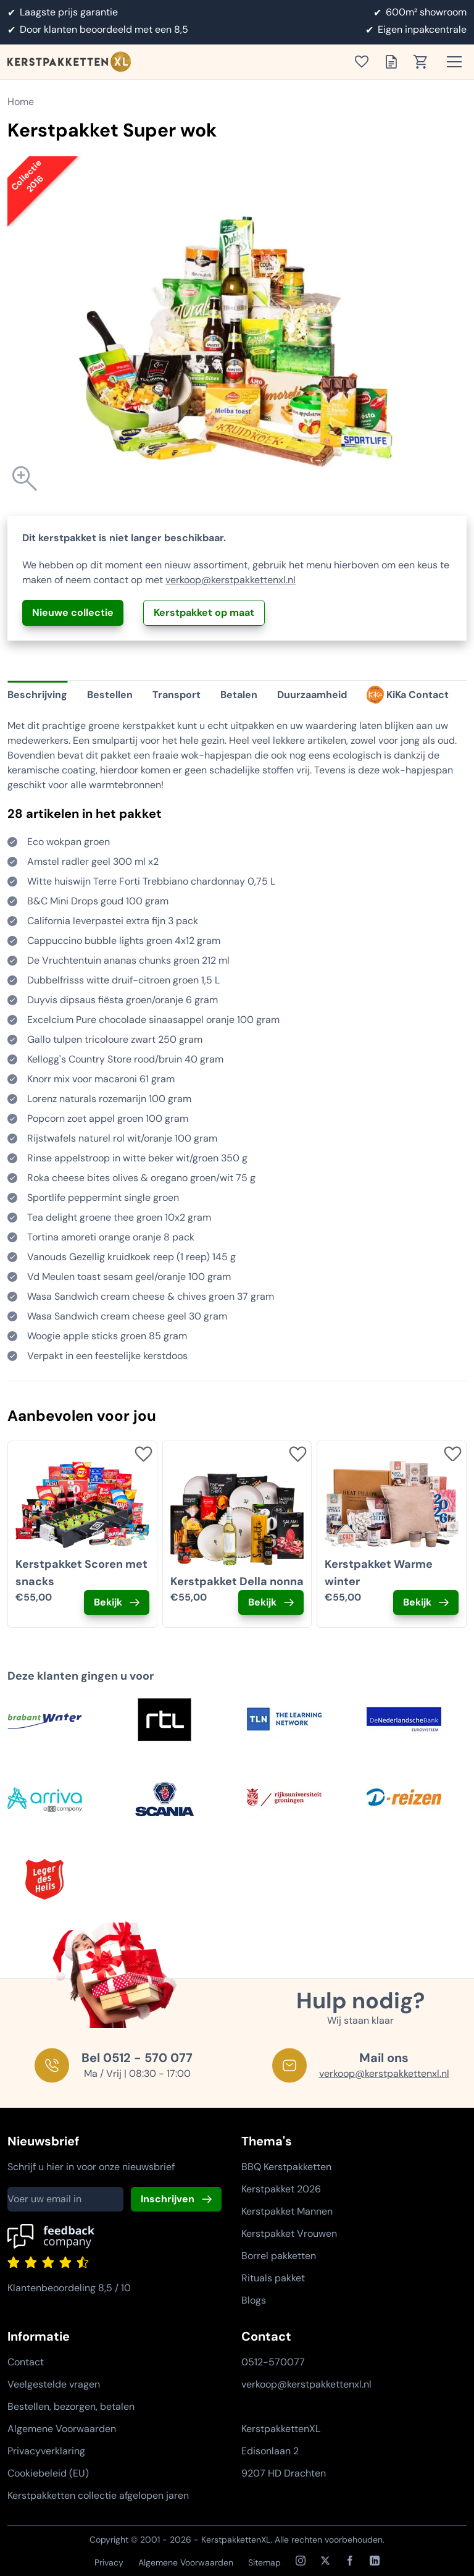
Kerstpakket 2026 (281, 2188)
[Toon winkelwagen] (424, 61)
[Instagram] (301, 2560)
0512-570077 (273, 2361)
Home (20, 101)
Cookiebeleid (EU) (48, 2473)
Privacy (108, 2562)
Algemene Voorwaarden (61, 2428)
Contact (25, 2361)
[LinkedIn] (375, 2560)
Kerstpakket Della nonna (237, 1581)
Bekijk (108, 1602)
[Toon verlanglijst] (365, 61)
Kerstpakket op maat (204, 612)
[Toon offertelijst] (395, 61)
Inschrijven (167, 2198)
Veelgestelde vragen (53, 2384)
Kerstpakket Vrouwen (289, 2233)
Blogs (253, 2300)
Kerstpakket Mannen (287, 2211)
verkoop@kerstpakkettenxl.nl (230, 579)
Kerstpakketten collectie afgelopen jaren (98, 2495)
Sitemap (264, 2562)
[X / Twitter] (325, 2560)
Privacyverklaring (46, 2450)
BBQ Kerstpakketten (286, 2166)
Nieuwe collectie (73, 612)
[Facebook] (350, 2560)
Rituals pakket (273, 2277)
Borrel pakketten (278, 2255)
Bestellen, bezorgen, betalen (71, 2406)
